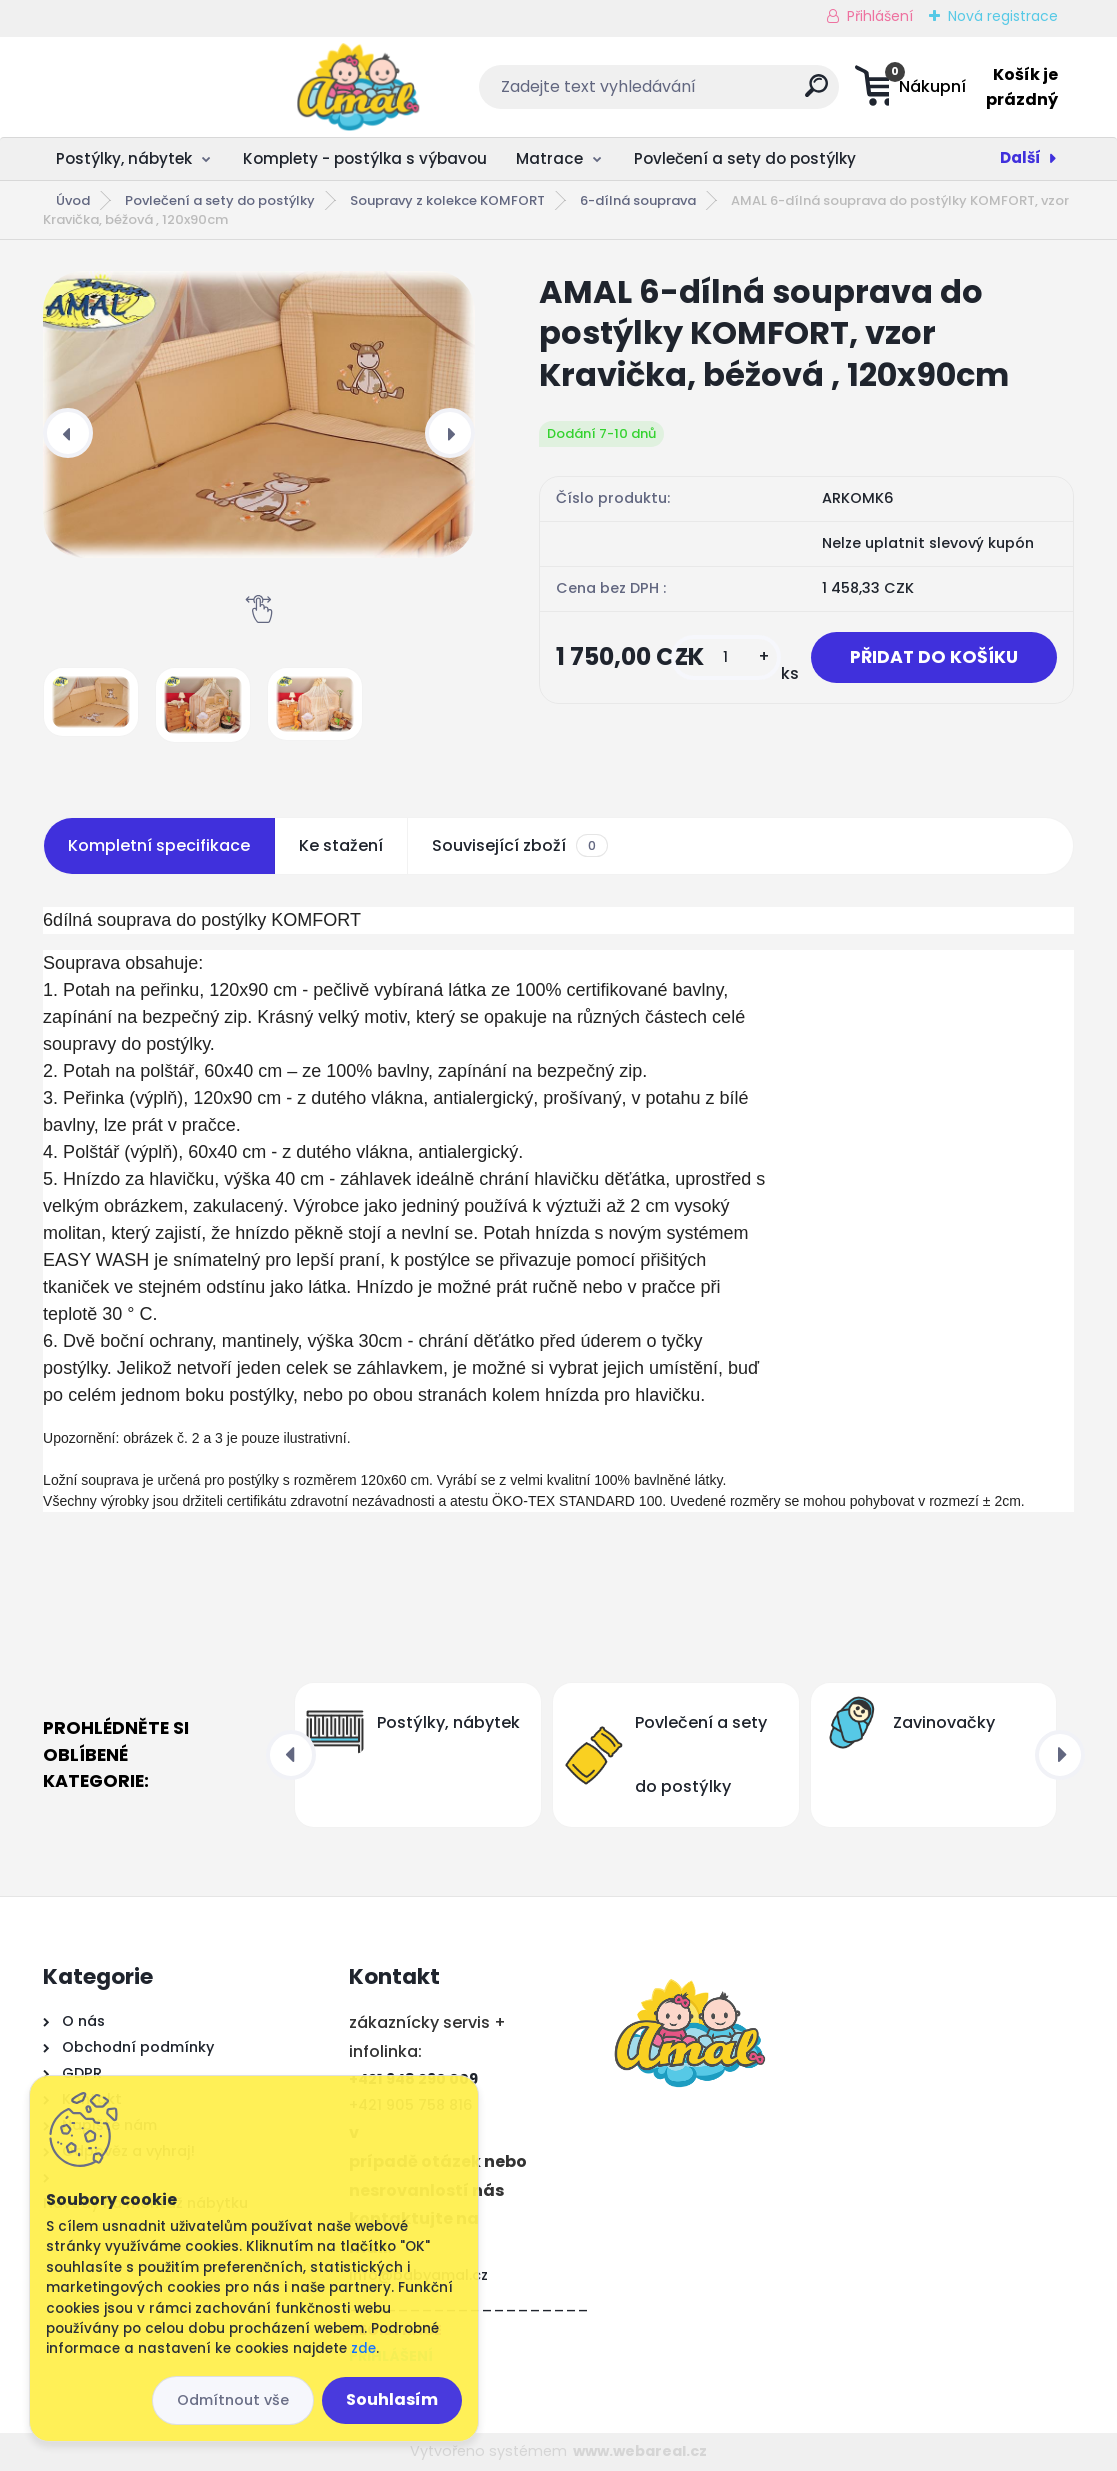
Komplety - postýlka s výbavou (365, 158)
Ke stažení (341, 845)
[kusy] (723, 657)
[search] (687, 93)
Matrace (549, 158)
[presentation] (68, 433)
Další (1020, 157)
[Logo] (165, 87)
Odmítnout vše (233, 2400)
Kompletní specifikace (159, 845)
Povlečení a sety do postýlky (745, 158)
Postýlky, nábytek (124, 158)
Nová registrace (1003, 16)
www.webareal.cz (640, 2451)
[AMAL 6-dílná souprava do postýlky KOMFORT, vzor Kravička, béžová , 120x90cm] (259, 414)
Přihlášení (880, 16)
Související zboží (520, 846)
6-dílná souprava (638, 200)
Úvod (73, 200)
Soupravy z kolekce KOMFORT (447, 200)
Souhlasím (392, 2399)
